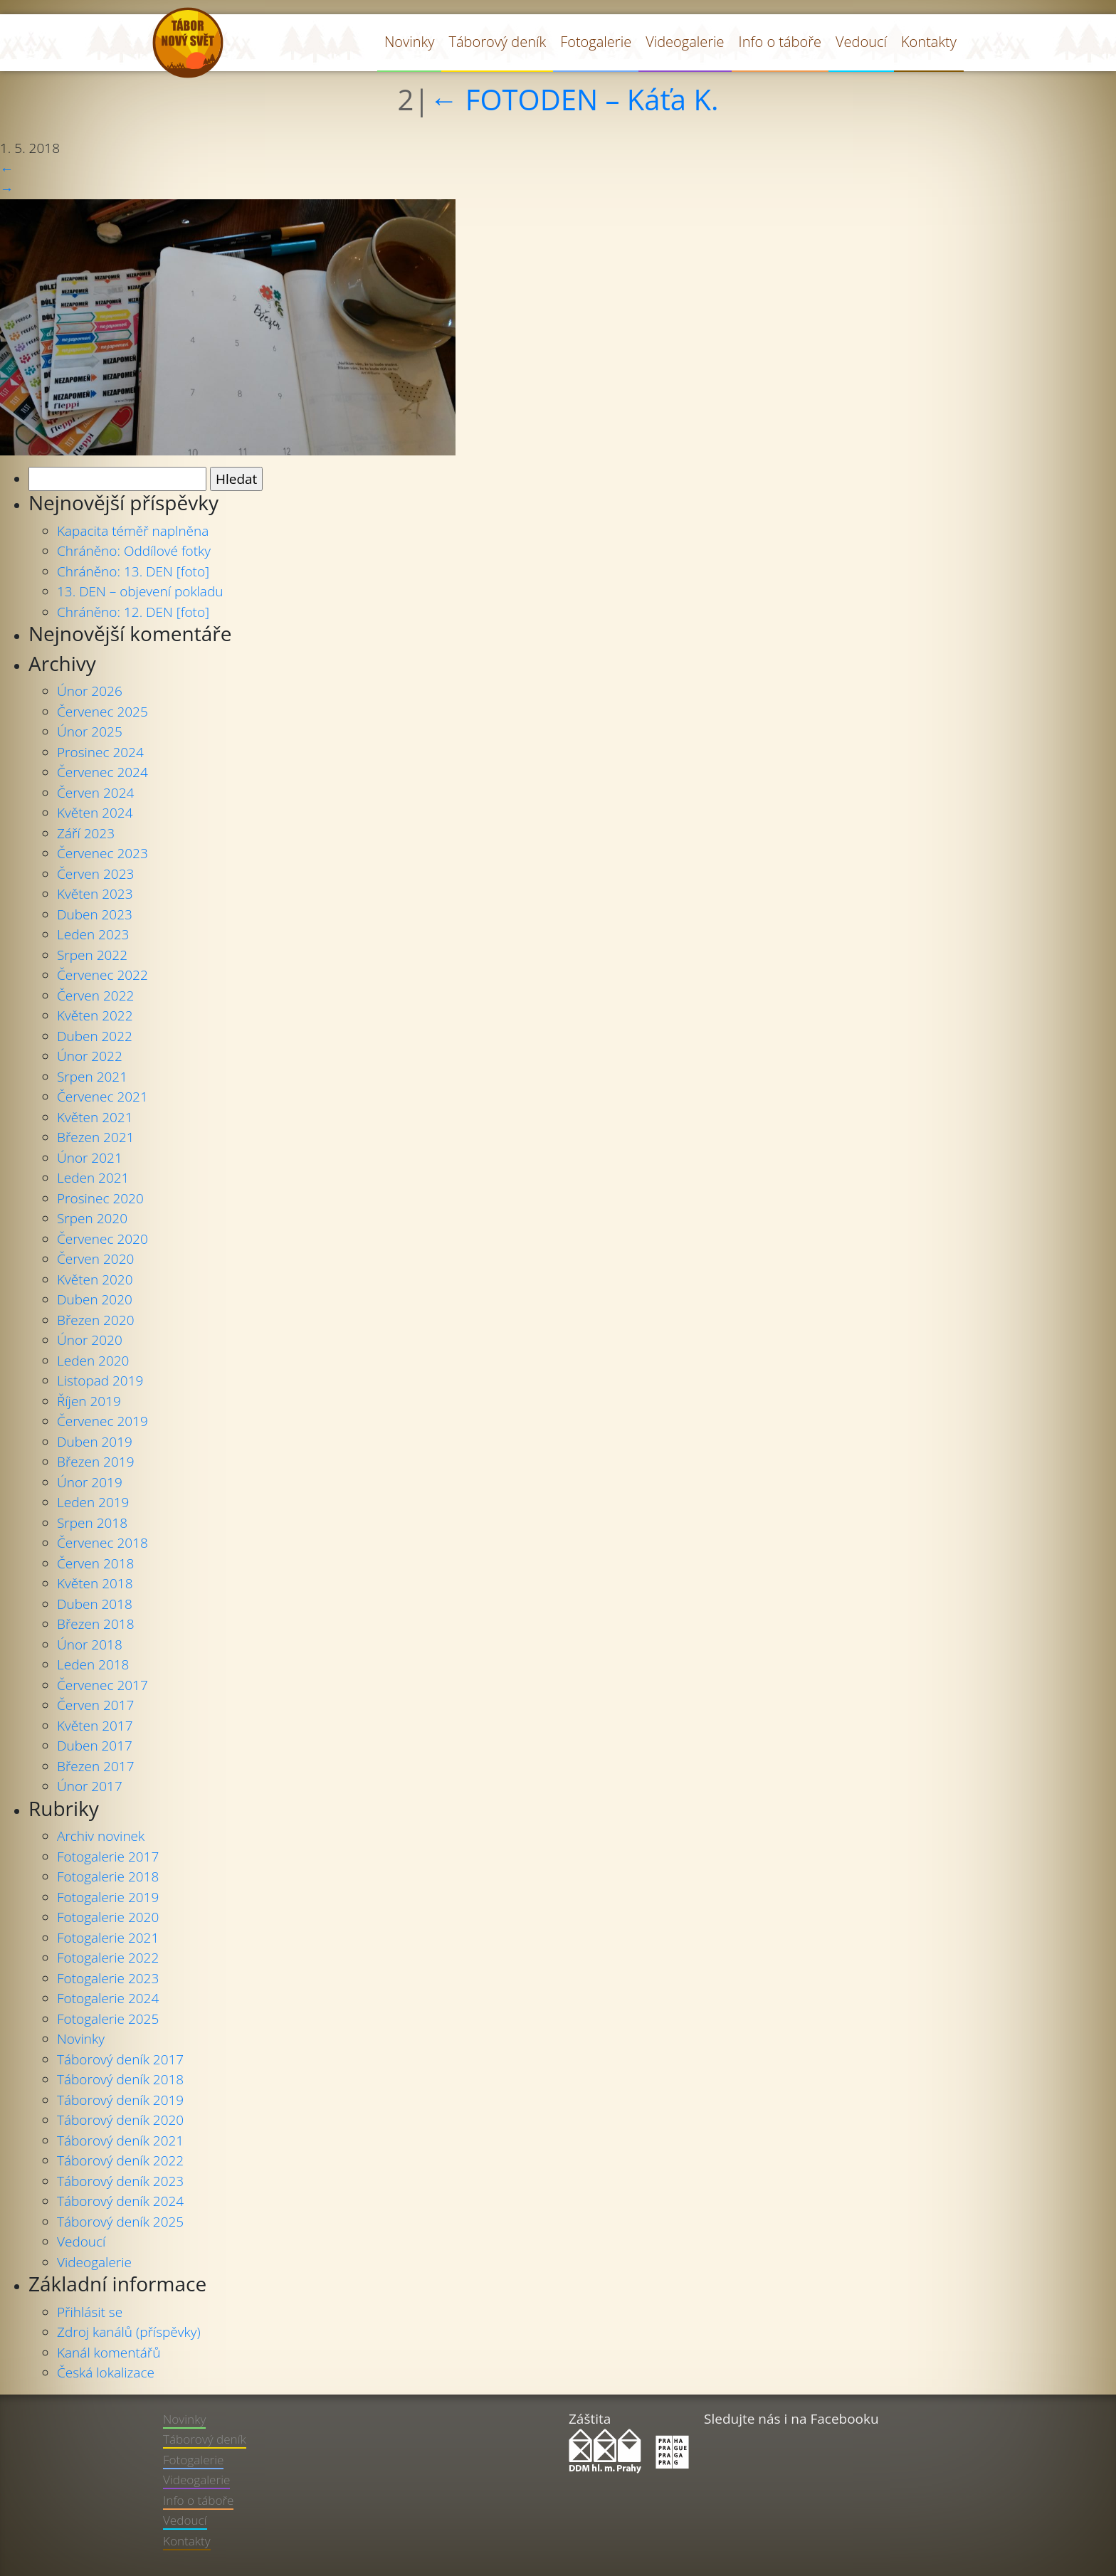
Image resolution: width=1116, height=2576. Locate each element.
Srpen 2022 (92, 955)
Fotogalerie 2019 (108, 1897)
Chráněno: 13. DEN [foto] (133, 571)
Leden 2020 (93, 1360)
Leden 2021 (93, 1177)
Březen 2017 (95, 1766)
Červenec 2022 (102, 975)
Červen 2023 (95, 874)
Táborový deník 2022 (120, 2160)
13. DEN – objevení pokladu (140, 591)
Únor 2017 (89, 1786)
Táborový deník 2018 (120, 2079)
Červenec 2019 (102, 1421)
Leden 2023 (93, 934)
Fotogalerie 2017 (108, 1856)
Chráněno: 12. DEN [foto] (133, 612)
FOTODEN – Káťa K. (573, 100)
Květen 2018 (95, 1583)
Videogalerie (685, 41)
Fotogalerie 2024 (108, 1998)
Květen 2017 (95, 1725)
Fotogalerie (595, 41)
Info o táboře (780, 41)
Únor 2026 (89, 691)
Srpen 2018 (92, 1523)
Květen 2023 (95, 894)
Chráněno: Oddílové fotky (134, 551)
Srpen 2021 (92, 1076)
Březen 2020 (95, 1320)
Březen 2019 (95, 1461)
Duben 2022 (94, 1036)
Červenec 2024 (102, 772)
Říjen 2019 (89, 1401)
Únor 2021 (89, 1158)
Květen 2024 (95, 812)
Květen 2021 (95, 1117)
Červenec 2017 (102, 1685)
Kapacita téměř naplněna (133, 531)
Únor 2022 (89, 1056)
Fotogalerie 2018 (108, 1876)
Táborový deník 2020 (120, 2120)
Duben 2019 (94, 1441)
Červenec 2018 (102, 1543)
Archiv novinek (100, 1836)
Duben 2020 (94, 1299)
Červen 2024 (95, 792)
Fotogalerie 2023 (108, 1978)
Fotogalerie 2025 (108, 2019)
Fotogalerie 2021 (108, 1937)
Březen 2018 (95, 1624)
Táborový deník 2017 (120, 2059)
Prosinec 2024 (100, 752)
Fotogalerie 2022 (108, 1957)
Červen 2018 (95, 1563)
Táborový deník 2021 (120, 2140)
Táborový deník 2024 (120, 2201)
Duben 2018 (94, 1604)
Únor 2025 (89, 731)
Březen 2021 (95, 1137)
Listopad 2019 (100, 1380)
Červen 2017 (95, 1705)
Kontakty (929, 41)
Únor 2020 (89, 1340)
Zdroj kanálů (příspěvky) (129, 2332)
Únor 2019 (89, 1482)
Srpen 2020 (92, 1218)
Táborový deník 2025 (120, 2221)
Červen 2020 (95, 1259)
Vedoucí (861, 41)
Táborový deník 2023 (120, 2181)
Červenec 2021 (102, 1096)
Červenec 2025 (102, 711)
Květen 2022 (95, 1015)
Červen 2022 (95, 995)
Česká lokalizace (105, 2372)
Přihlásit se (89, 2312)
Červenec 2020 (102, 1239)
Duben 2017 (94, 1745)
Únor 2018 (89, 1644)
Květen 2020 (95, 1279)
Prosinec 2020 (100, 1198)
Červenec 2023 (102, 853)
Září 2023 (86, 833)
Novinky (409, 41)
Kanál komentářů (108, 2352)
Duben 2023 (94, 914)
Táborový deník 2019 (120, 2100)
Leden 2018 (93, 1664)
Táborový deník (497, 41)
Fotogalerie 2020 (108, 1917)
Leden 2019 (93, 1502)
